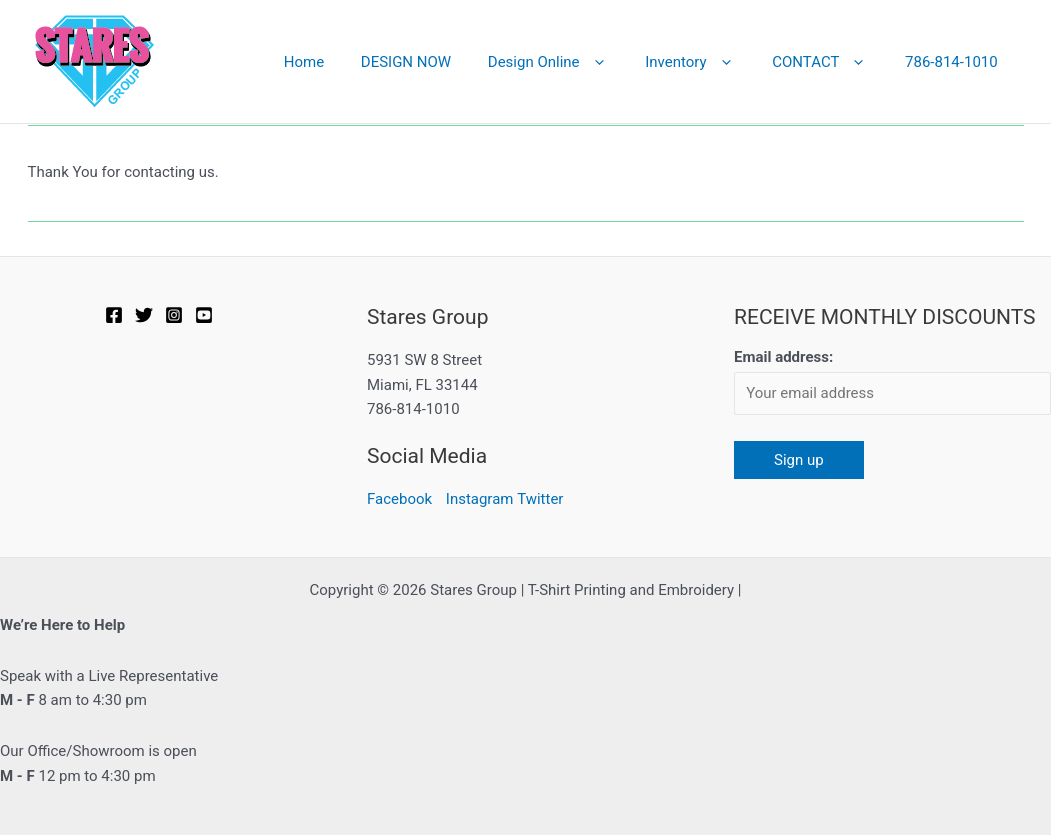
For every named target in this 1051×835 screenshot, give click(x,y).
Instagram (480, 499)
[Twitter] (144, 315)
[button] (617, 62)
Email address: (783, 357)
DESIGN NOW (436, 62)
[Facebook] (114, 315)
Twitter (540, 499)
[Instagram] (174, 315)
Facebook (399, 499)
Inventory (707, 62)
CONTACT (830, 62)
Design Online (571, 62)
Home (340, 62)
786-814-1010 (954, 62)
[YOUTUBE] (204, 315)
